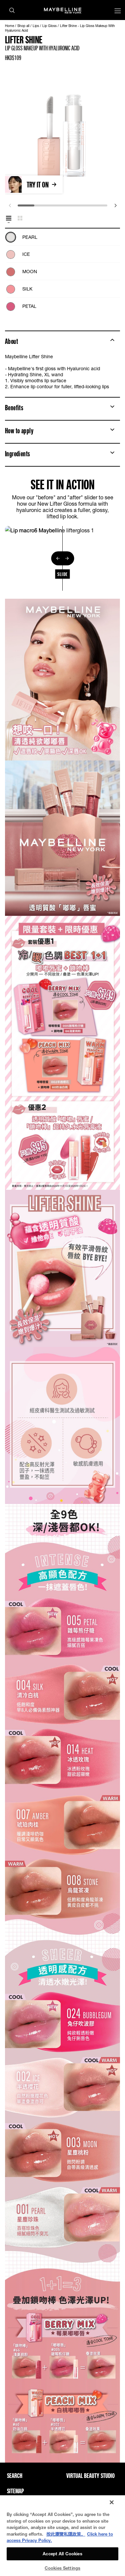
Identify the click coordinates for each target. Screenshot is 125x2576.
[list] (62, 269)
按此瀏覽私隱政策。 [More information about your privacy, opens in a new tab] (65, 2534)
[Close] (112, 2502)
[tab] (8, 218)
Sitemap (15, 2491)
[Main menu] (117, 11)
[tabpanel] (62, 269)
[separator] (62, 558)
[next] (115, 205)
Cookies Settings (62, 2568)
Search (14, 2476)
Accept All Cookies (62, 2553)
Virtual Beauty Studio (90, 2476)
